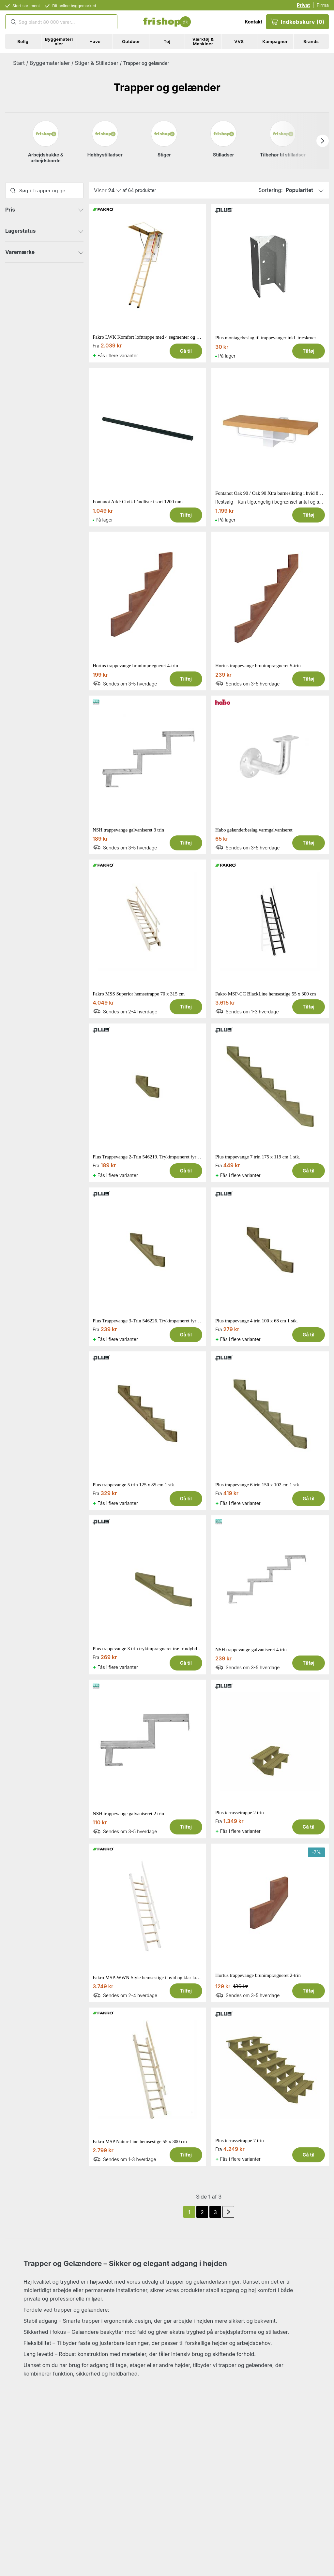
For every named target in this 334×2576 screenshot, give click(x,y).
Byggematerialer (50, 63)
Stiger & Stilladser (96, 63)
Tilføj (308, 351)
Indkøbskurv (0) (297, 22)
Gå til (186, 351)
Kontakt (253, 21)
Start (19, 63)
